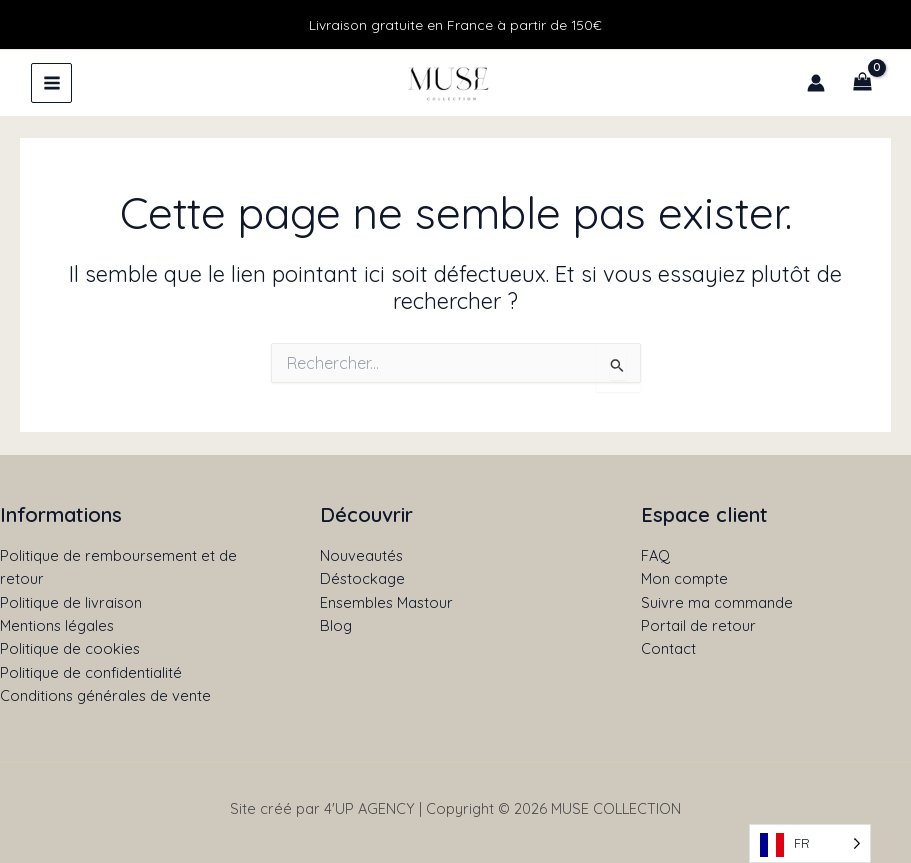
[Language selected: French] (810, 843)
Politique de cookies (70, 648)
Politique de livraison (71, 602)
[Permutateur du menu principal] (52, 83)
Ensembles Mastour (386, 602)
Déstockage (362, 578)
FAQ (655, 555)
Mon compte (684, 578)
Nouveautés (361, 555)
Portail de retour (698, 625)
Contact (668, 648)
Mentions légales (57, 625)
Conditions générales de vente (105, 695)
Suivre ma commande (717, 602)
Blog (336, 625)
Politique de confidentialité (91, 672)
